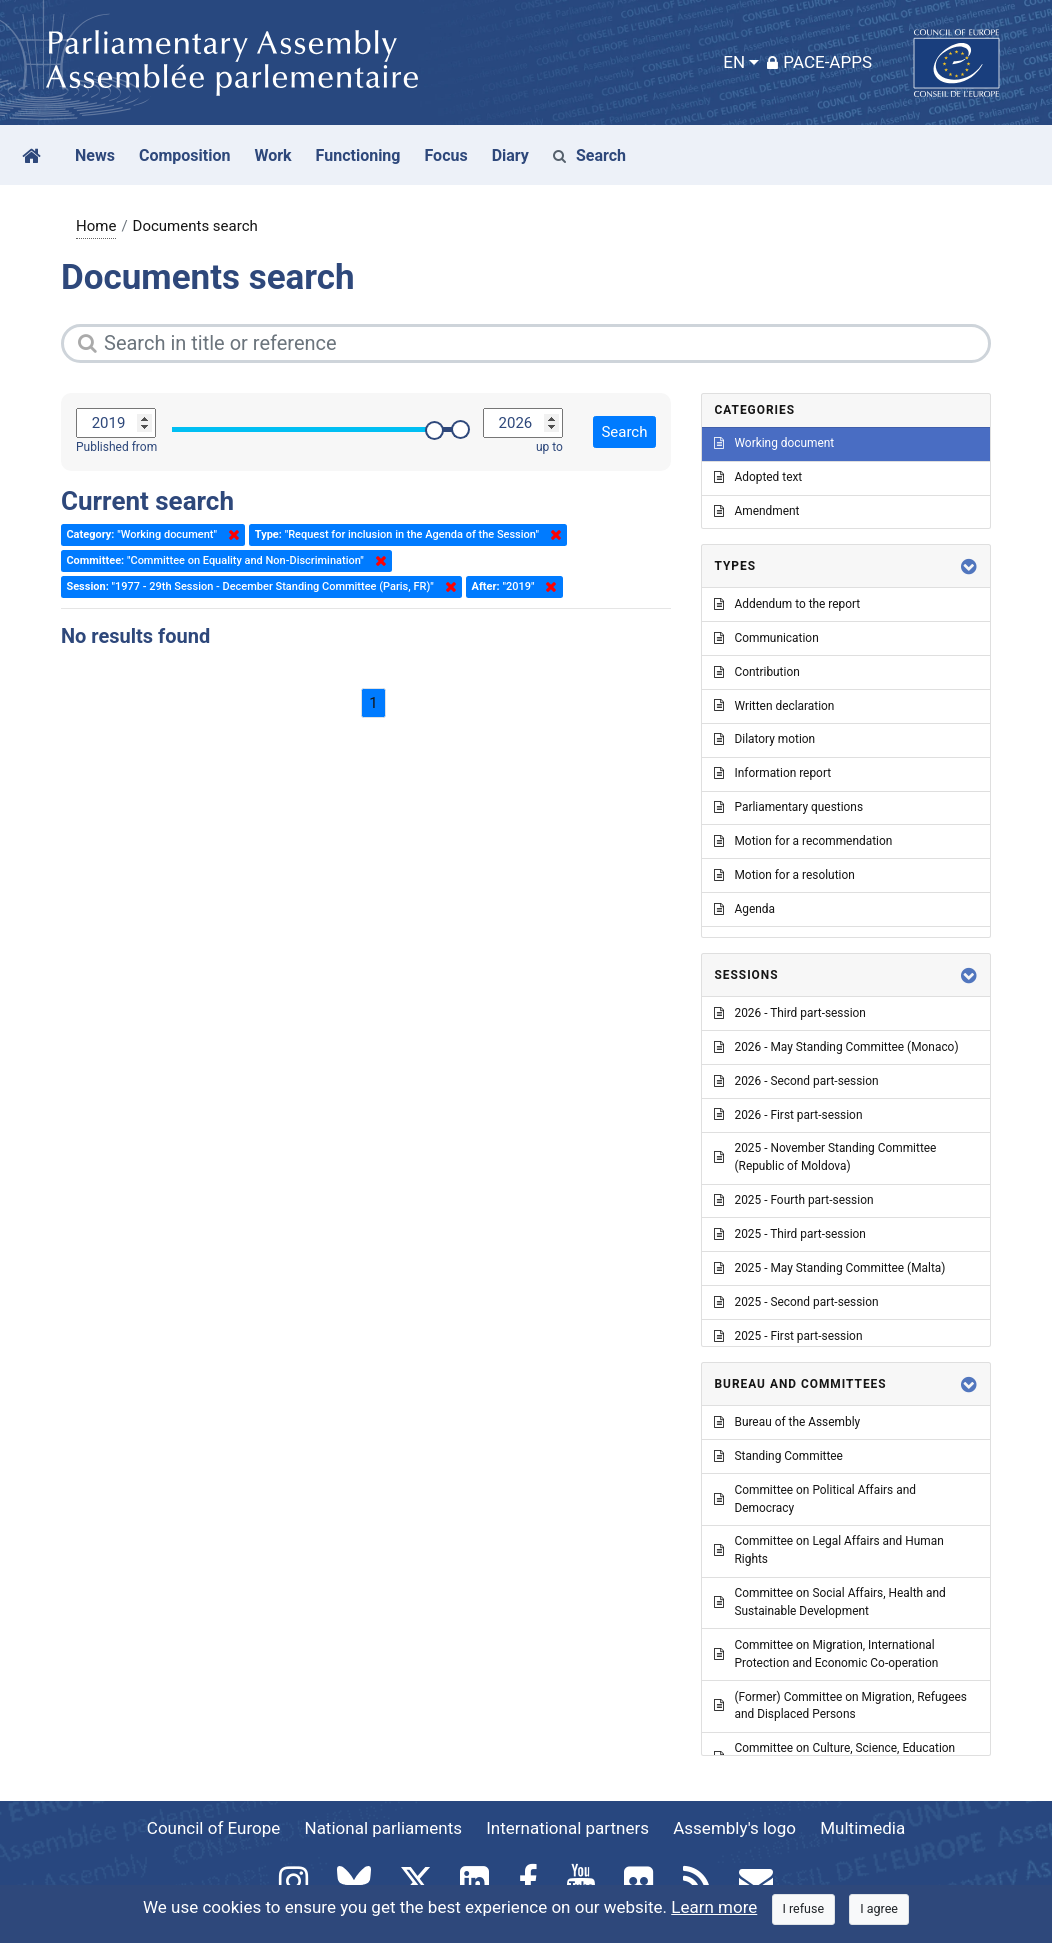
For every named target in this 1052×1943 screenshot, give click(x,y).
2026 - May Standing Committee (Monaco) (836, 1047)
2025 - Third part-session (789, 1234)
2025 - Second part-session (796, 1302)
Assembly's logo (734, 1828)
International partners (567, 1828)
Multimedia (862, 1828)
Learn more (714, 1907)
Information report (772, 773)
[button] (969, 566)
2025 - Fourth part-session (793, 1200)
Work (272, 155)
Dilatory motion (764, 739)
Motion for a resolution (784, 875)
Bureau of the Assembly (787, 1422)
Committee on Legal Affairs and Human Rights (828, 1550)
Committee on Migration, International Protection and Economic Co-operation (826, 1654)
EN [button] (734, 62)
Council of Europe (213, 1828)
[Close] (804, 1909)
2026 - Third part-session (789, 1013)
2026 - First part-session (788, 1115)
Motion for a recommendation (803, 841)
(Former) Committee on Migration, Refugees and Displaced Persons (840, 1706)
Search (589, 155)
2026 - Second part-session (796, 1081)
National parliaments (383, 1828)
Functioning (358, 155)
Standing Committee (778, 1456)
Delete (230, 535)
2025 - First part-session (788, 1336)
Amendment (756, 511)
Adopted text (758, 477)
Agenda (744, 909)
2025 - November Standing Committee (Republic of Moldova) (825, 1157)
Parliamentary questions (788, 807)
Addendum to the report (787, 604)
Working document (774, 443)
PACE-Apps (819, 62)
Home (96, 226)
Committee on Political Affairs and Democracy (814, 1499)
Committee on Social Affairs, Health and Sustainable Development (829, 1602)
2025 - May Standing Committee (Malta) (829, 1268)
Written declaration (774, 706)
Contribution (756, 672)
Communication (766, 638)
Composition (185, 155)
